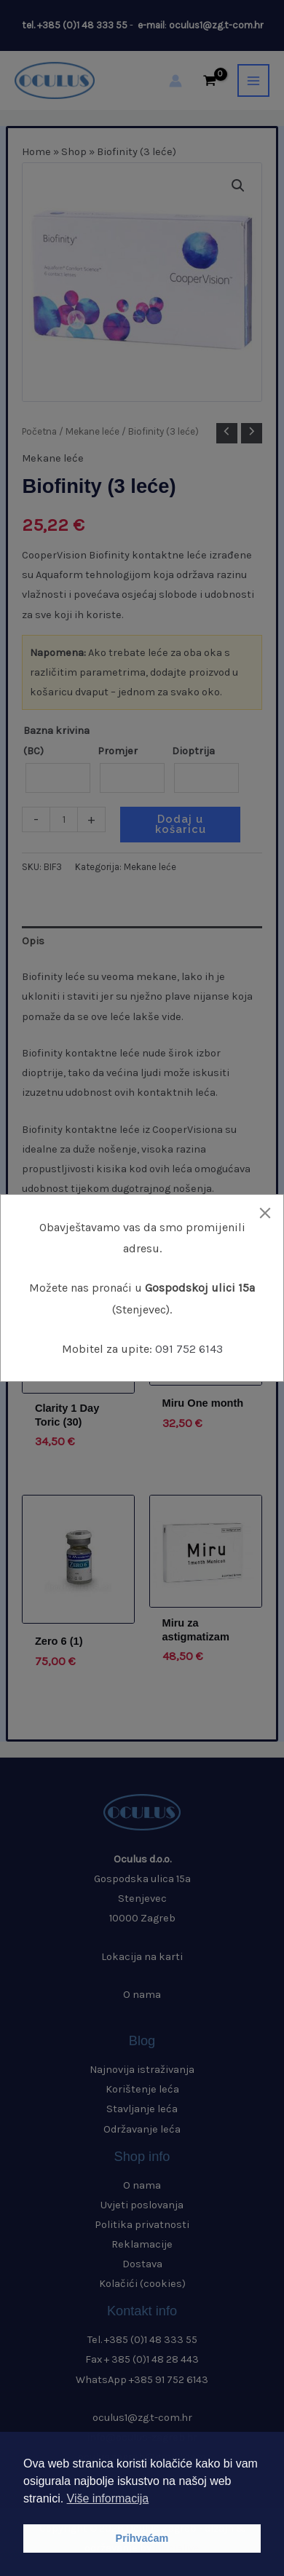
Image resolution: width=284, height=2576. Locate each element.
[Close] (265, 1213)
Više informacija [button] (108, 2498)
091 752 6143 (189, 1349)
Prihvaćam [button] (142, 2538)
